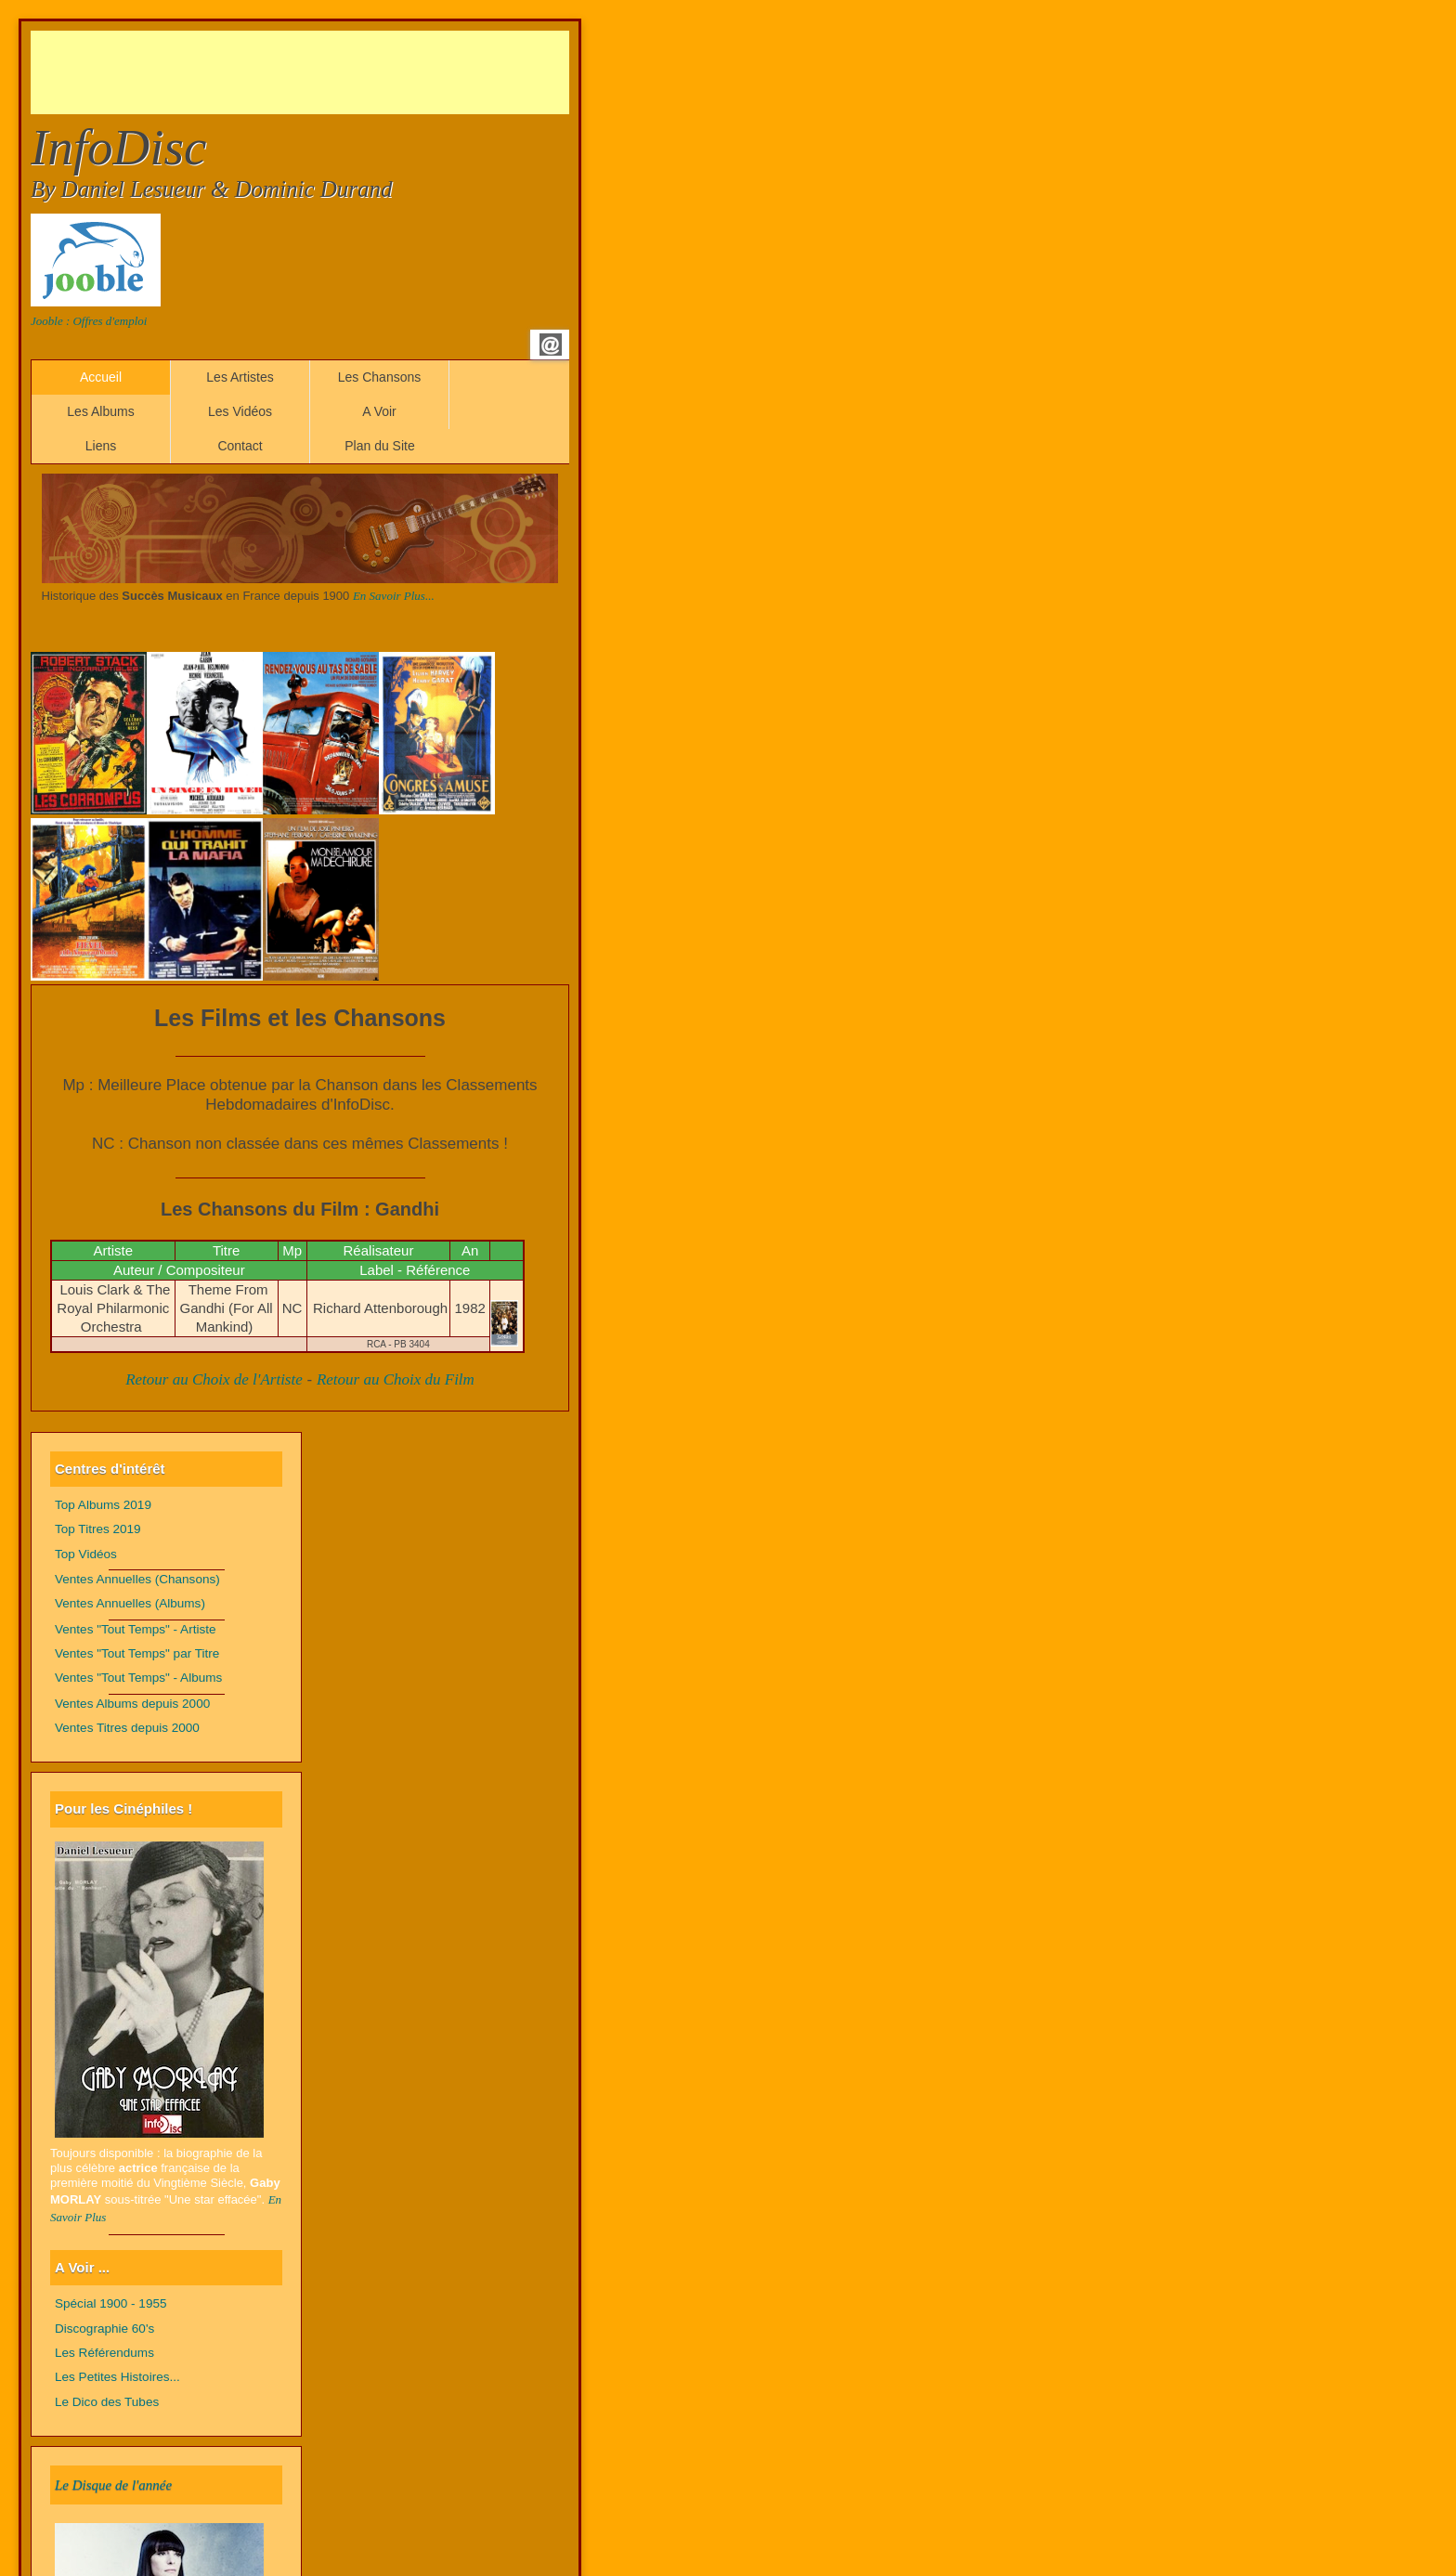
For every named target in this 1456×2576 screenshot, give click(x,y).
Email (551, 344)
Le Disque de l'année (113, 2485)
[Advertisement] (369, 72)
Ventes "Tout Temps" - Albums (138, 1678)
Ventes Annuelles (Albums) (130, 1603)
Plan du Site (379, 445)
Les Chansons (380, 377)
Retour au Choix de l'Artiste (214, 1379)
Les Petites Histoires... (117, 2377)
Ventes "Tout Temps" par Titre (137, 1653)
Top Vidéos (86, 1554)
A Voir (379, 411)
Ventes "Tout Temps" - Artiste (135, 1629)
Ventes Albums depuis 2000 (132, 1704)
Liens (100, 445)
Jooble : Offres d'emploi (89, 321)
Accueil (101, 377)
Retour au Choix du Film (395, 1379)
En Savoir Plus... (394, 596)
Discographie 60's (104, 2328)
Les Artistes (239, 377)
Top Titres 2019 (98, 1529)
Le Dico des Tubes (107, 2402)
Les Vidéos (240, 411)
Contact (239, 445)
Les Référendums (104, 2353)
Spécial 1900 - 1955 (111, 2303)
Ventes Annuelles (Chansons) (137, 1579)
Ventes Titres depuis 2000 (127, 1728)
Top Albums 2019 (103, 1505)
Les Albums (100, 411)
